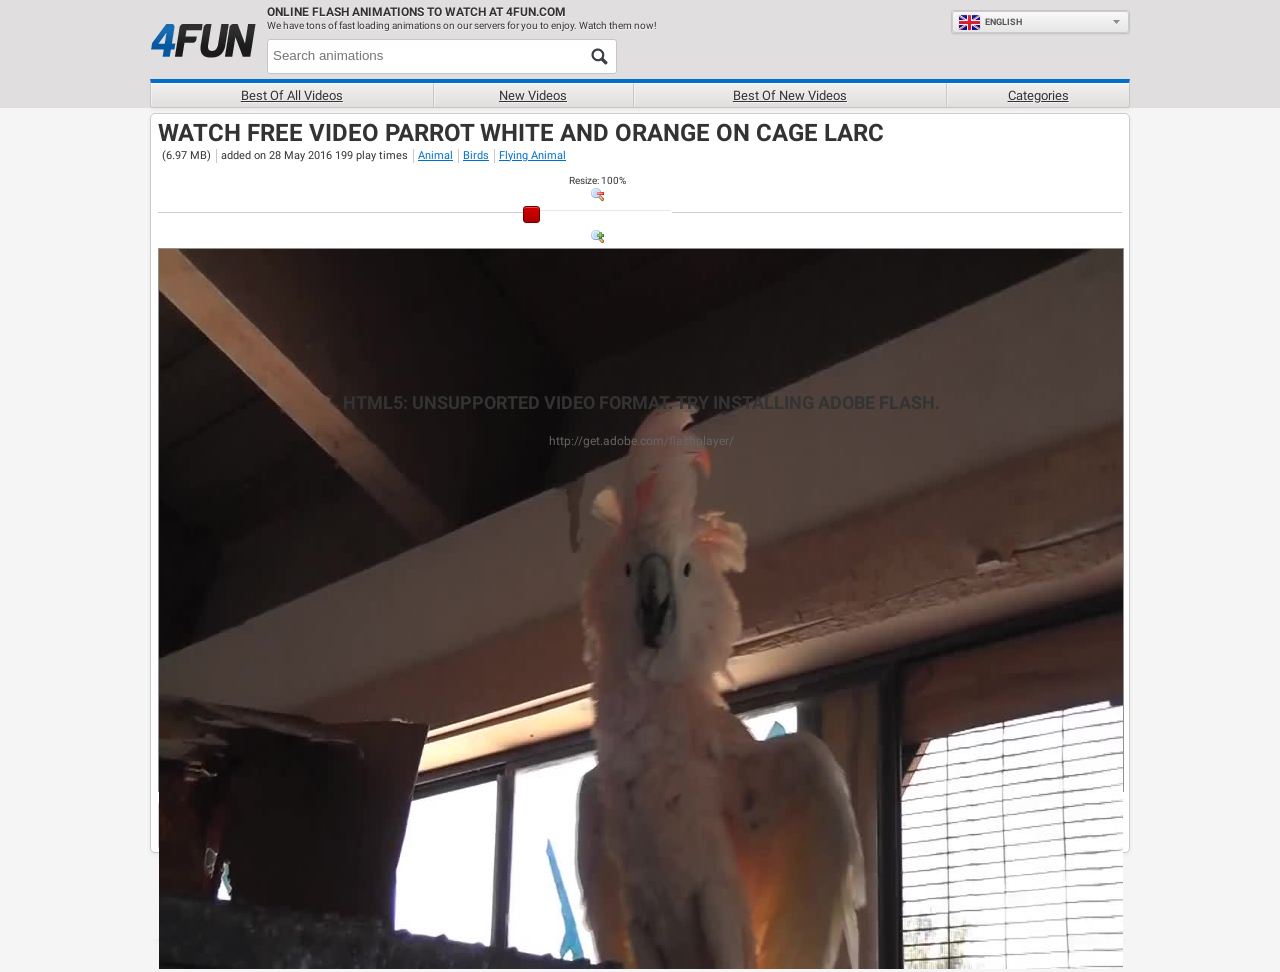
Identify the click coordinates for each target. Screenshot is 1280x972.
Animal (435, 155)
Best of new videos (790, 95)
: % (597, 180)
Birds (476, 155)
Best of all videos (292, 95)
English (990, 22)
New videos (533, 95)
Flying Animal (532, 155)
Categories (1038, 95)
